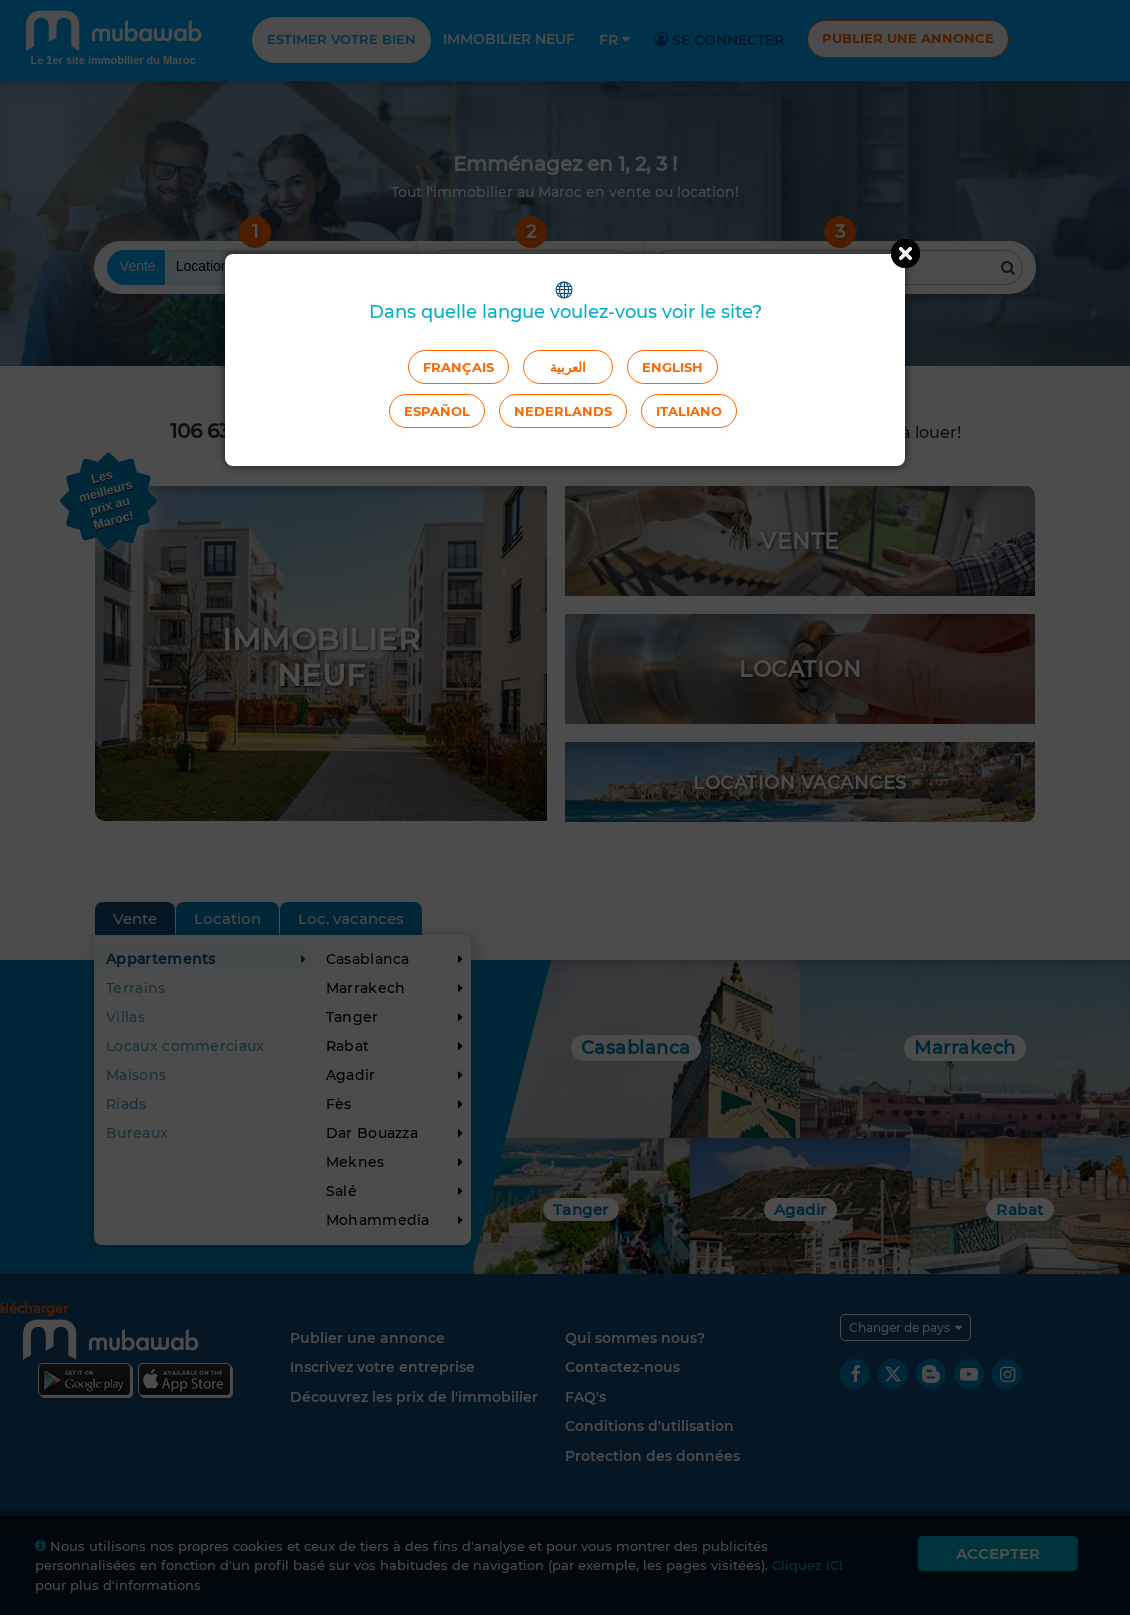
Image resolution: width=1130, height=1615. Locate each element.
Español (437, 411)
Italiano (689, 411)
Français (458, 367)
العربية (568, 367)
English (672, 367)
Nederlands (563, 411)
